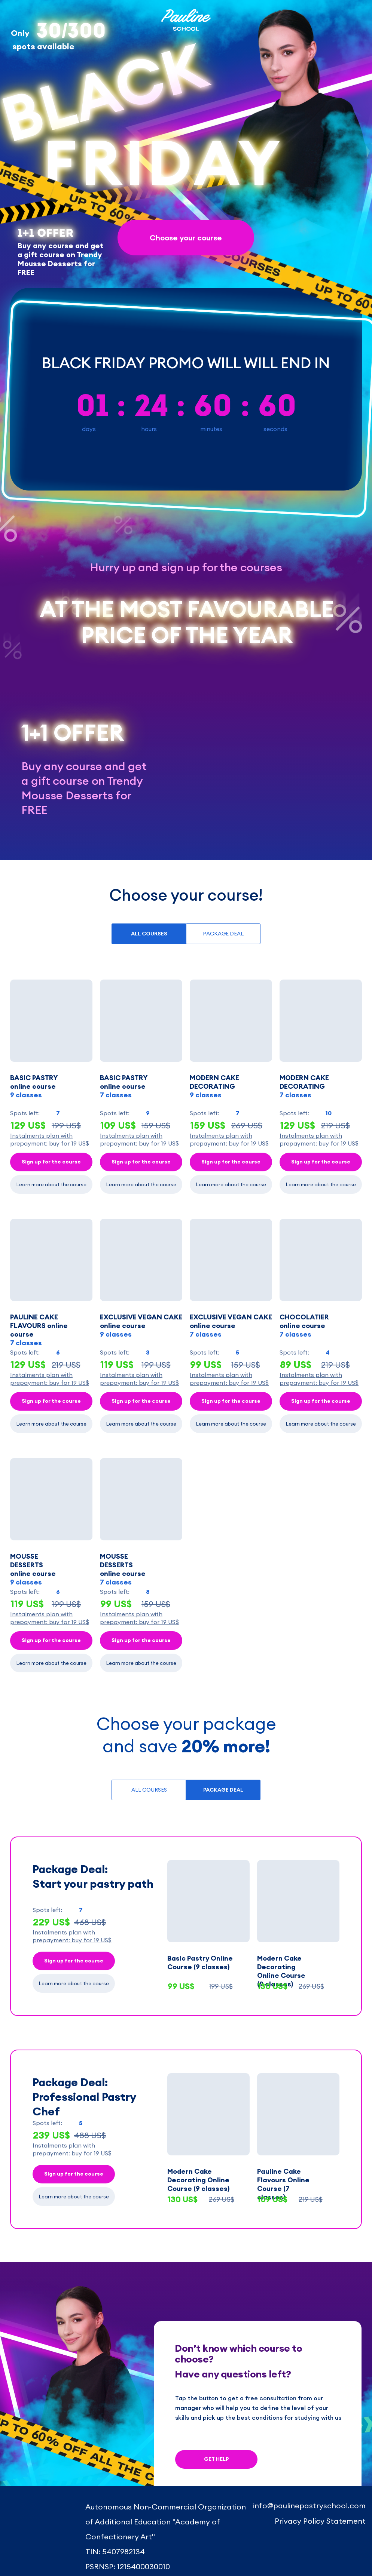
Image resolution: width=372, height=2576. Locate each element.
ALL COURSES (149, 1789)
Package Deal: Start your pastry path (93, 1876)
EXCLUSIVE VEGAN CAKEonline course (141, 1325)
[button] (51, 1021)
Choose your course (186, 237)
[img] (33, 2511)
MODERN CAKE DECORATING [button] (214, 1086)
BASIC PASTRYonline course (34, 1086)
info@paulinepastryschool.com (309, 2505)
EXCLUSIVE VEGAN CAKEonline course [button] (231, 1325)
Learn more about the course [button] (51, 1184)
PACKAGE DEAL (223, 933)
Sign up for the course (51, 1161)
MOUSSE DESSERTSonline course (123, 1569)
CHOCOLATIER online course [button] (304, 1325)
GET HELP (216, 2459)
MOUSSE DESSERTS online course (33, 1569)
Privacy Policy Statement (320, 2521)
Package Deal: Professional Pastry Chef (84, 2096)
